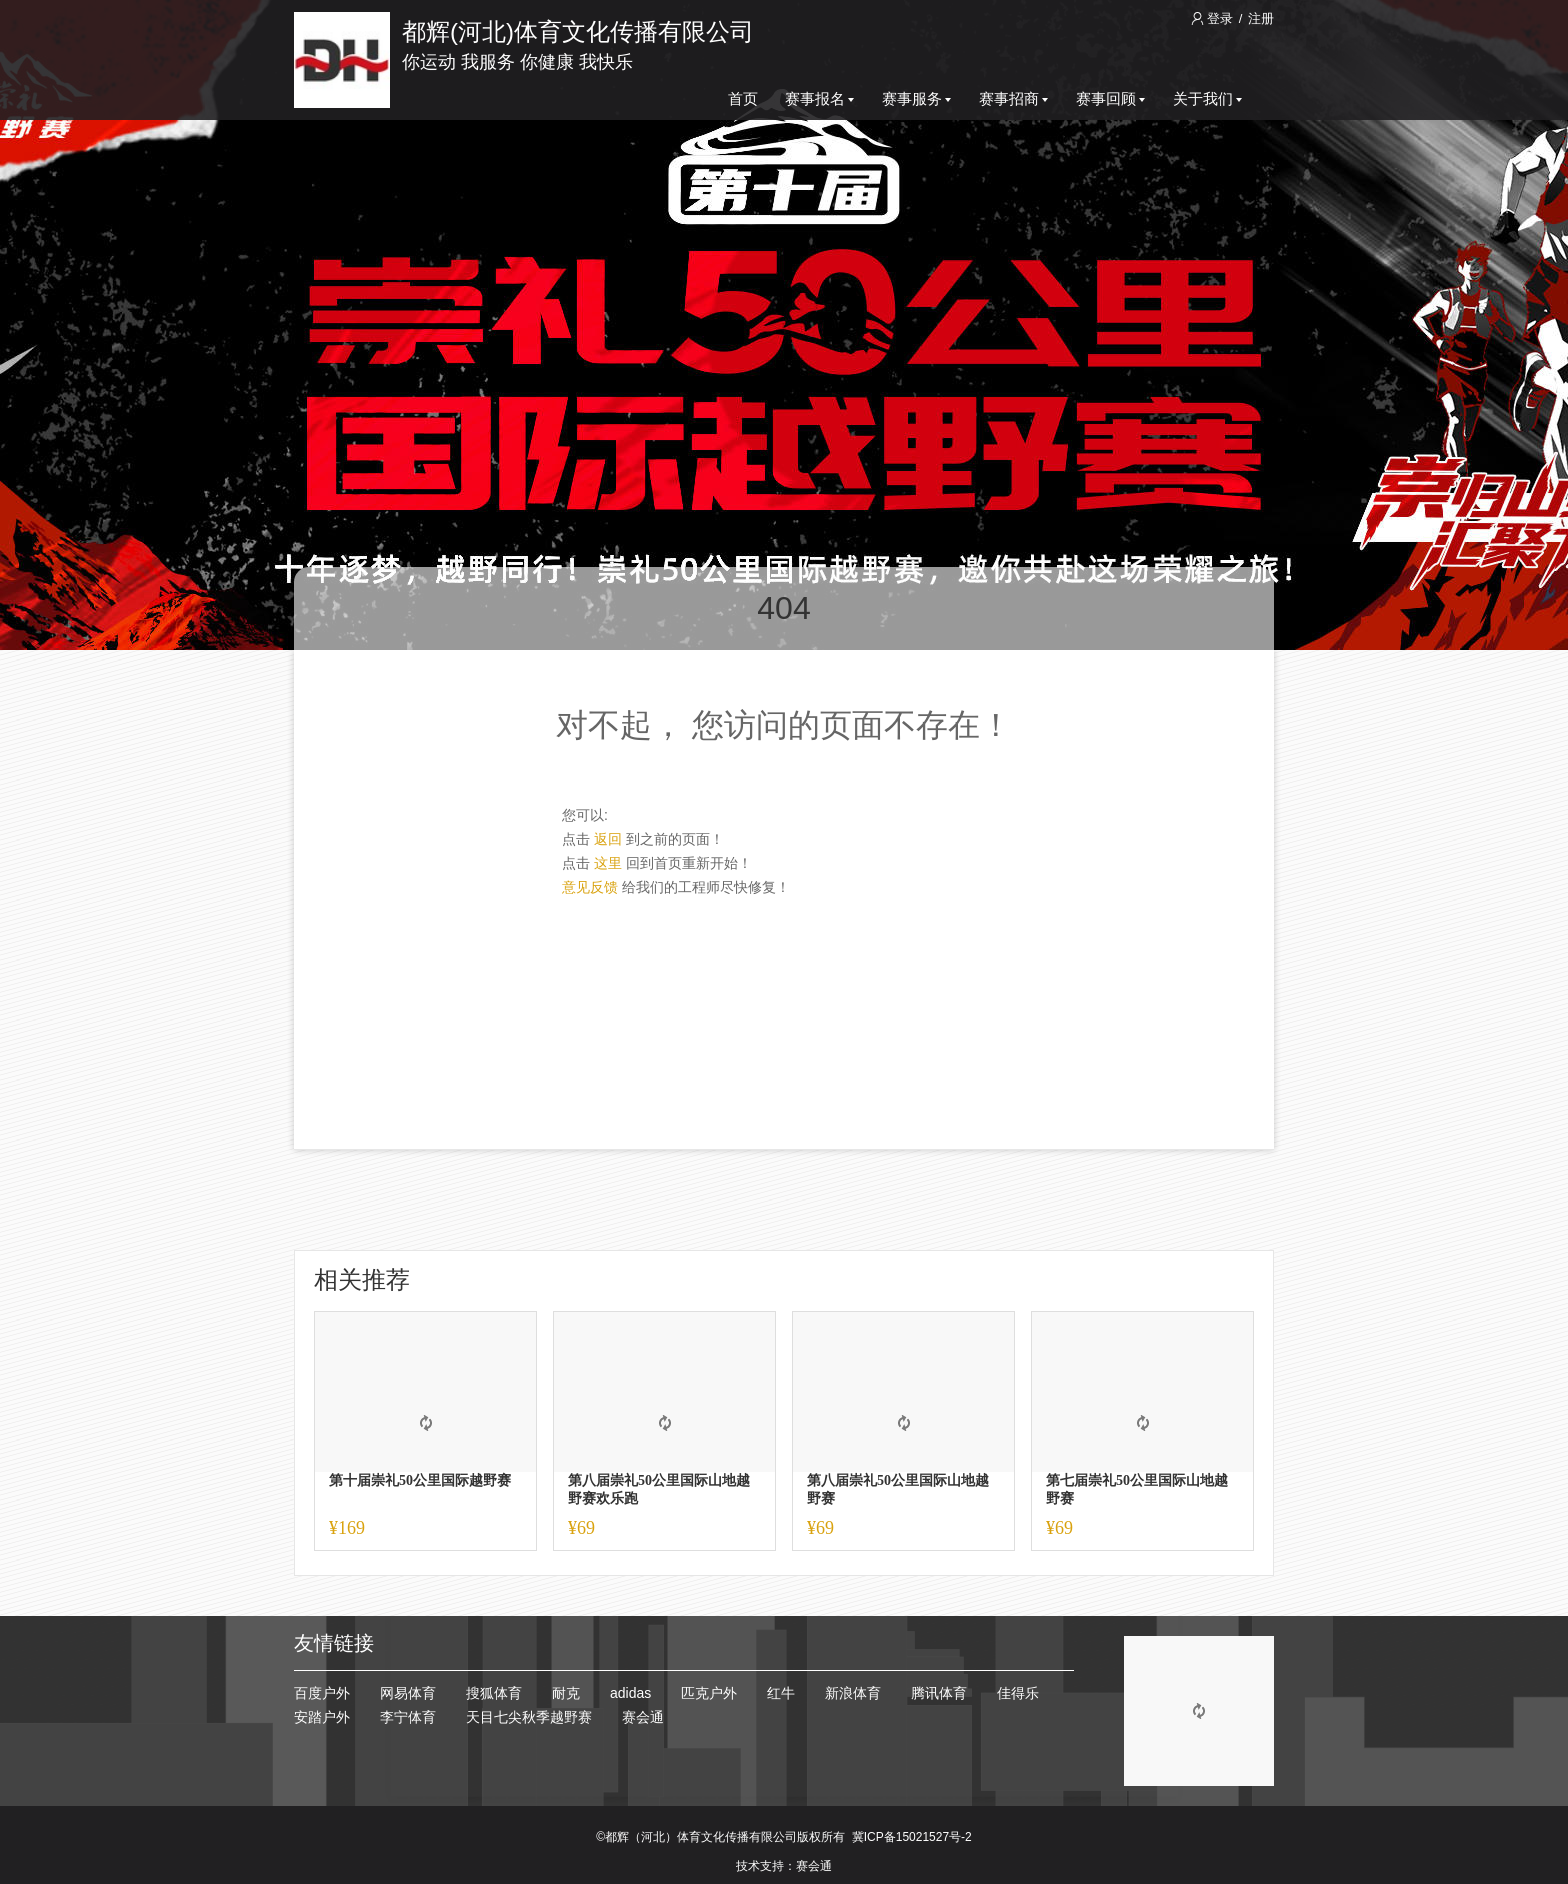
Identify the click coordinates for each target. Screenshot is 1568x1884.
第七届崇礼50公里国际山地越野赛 (1137, 1489)
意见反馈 (590, 887)
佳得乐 (1018, 1693)
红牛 (781, 1693)
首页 (743, 98)
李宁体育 (408, 1717)
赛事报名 (819, 98)
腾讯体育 (939, 1693)
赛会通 (643, 1717)
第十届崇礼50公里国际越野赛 (420, 1480)
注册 (1261, 18)
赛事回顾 (1110, 98)
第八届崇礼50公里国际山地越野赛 (898, 1489)
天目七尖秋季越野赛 (529, 1717)
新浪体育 (853, 1693)
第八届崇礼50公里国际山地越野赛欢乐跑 (659, 1489)
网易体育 (408, 1693)
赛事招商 (1013, 98)
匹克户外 (709, 1693)
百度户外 (322, 1693)
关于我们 (1207, 98)
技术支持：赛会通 (784, 1866)
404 (783, 608)
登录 (1214, 18)
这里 (608, 863)
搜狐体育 (494, 1693)
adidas (630, 1693)
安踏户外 (322, 1717)
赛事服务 (916, 98)
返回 (608, 839)
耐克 (566, 1693)
